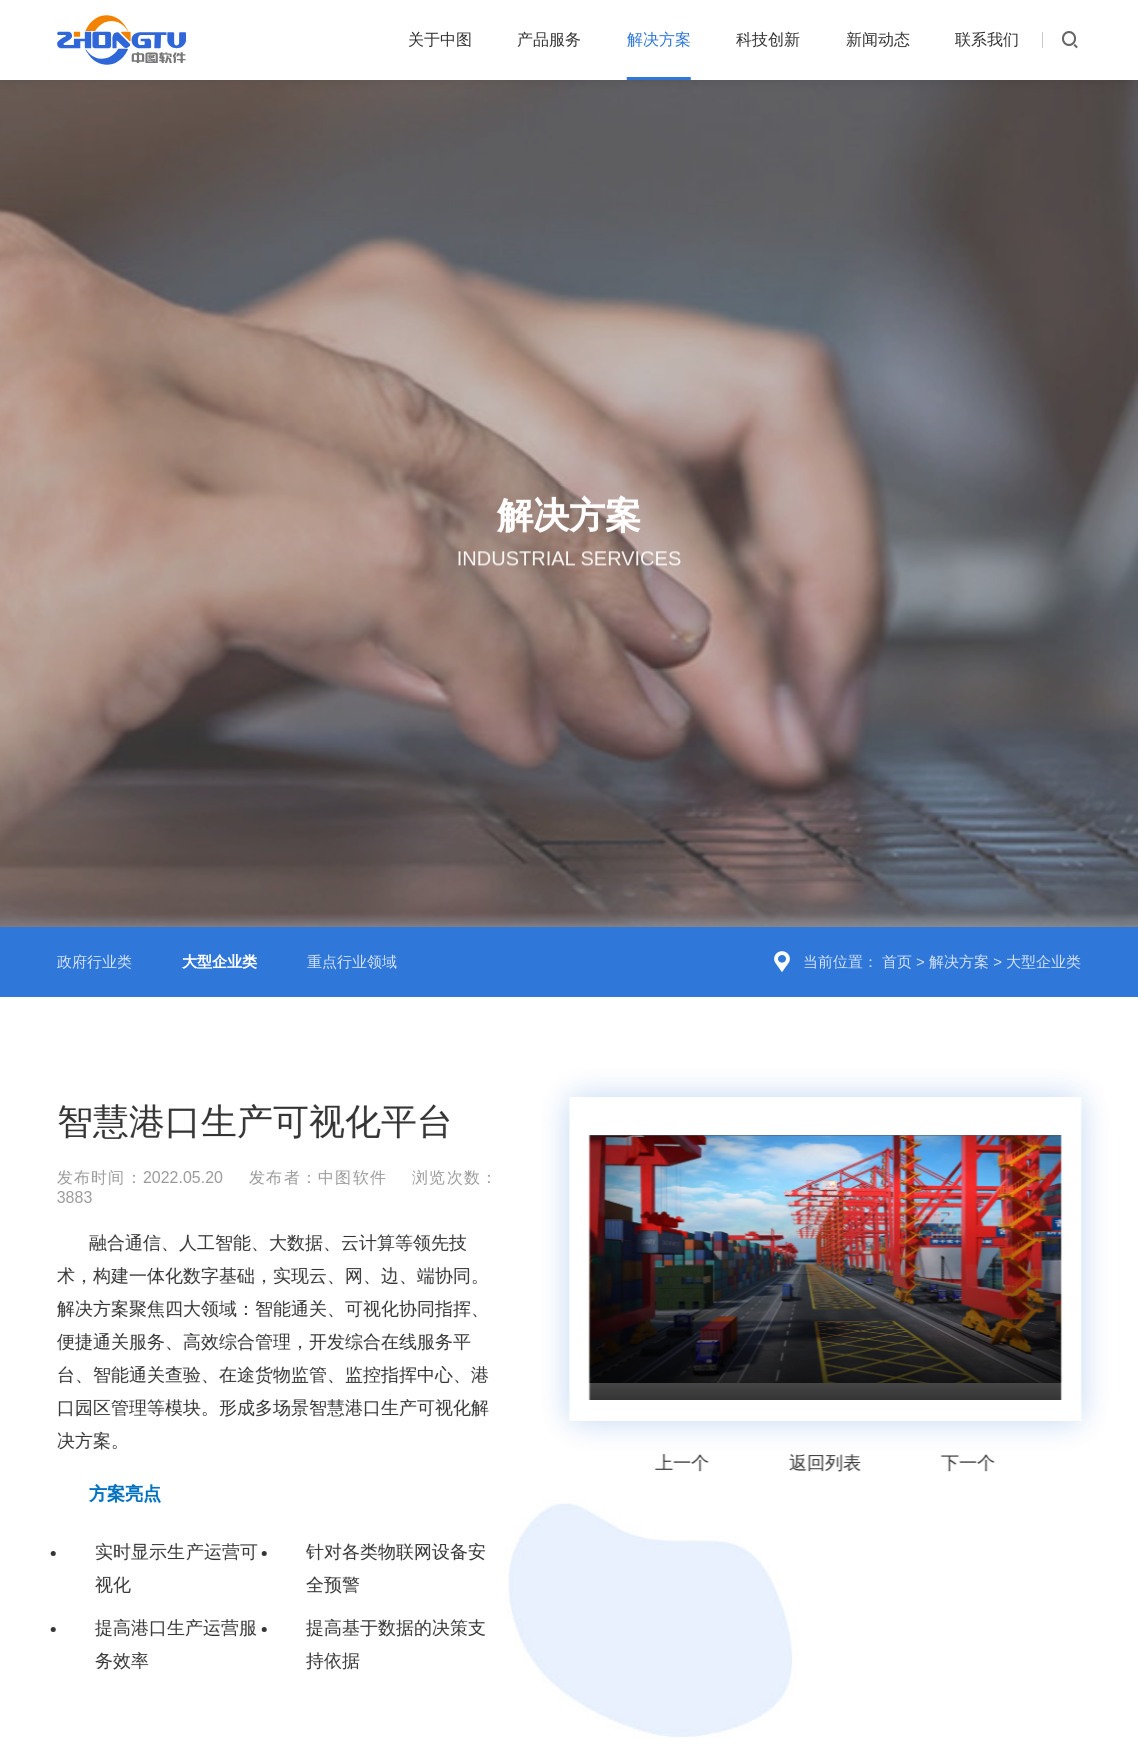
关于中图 (440, 39)
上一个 (685, 1409)
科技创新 (768, 39)
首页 (897, 907)
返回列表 (828, 1409)
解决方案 (659, 39)
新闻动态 (878, 39)
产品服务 (549, 39)
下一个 (971, 1409)
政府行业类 (94, 907)
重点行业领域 (352, 907)
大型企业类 (1043, 907)
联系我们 (987, 39)
